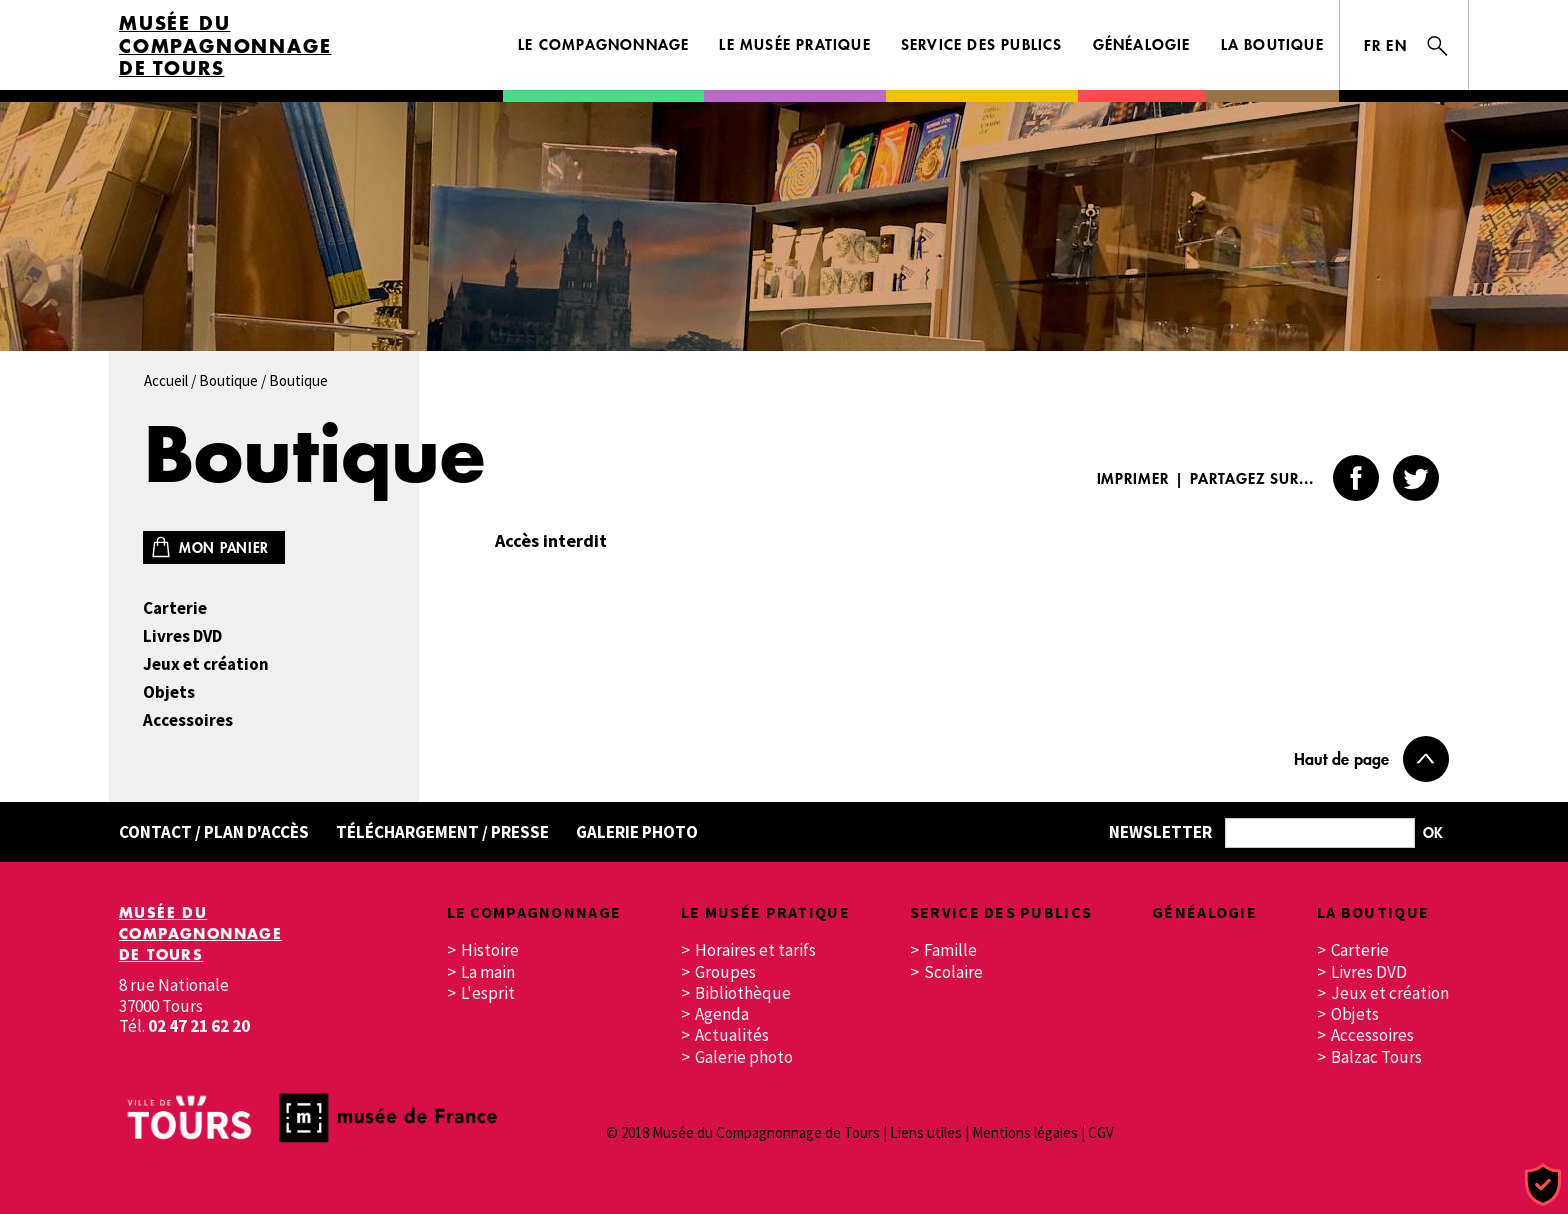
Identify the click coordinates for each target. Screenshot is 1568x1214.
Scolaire (953, 972)
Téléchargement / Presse (442, 832)
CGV (1101, 1132)
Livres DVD (182, 636)
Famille (950, 950)
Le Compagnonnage (603, 44)
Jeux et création (206, 664)
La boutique (1272, 44)
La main (488, 972)
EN (1396, 45)
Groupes (725, 972)
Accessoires (188, 720)
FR (1373, 45)
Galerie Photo (637, 832)
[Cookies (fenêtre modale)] (1543, 1185)
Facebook (1356, 478)
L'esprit (488, 993)
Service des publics (982, 44)
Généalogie (1142, 44)
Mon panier (224, 547)
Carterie (175, 608)
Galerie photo (744, 1057)
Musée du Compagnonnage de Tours (225, 46)
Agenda (722, 1014)
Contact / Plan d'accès (214, 832)
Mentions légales (1025, 1132)
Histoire (490, 950)
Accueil (166, 380)
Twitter (1416, 478)
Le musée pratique (794, 44)
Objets (169, 692)
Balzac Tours (1376, 1057)
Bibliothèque (743, 993)
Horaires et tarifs (755, 950)
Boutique (228, 380)
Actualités (732, 1035)
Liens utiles (926, 1132)
